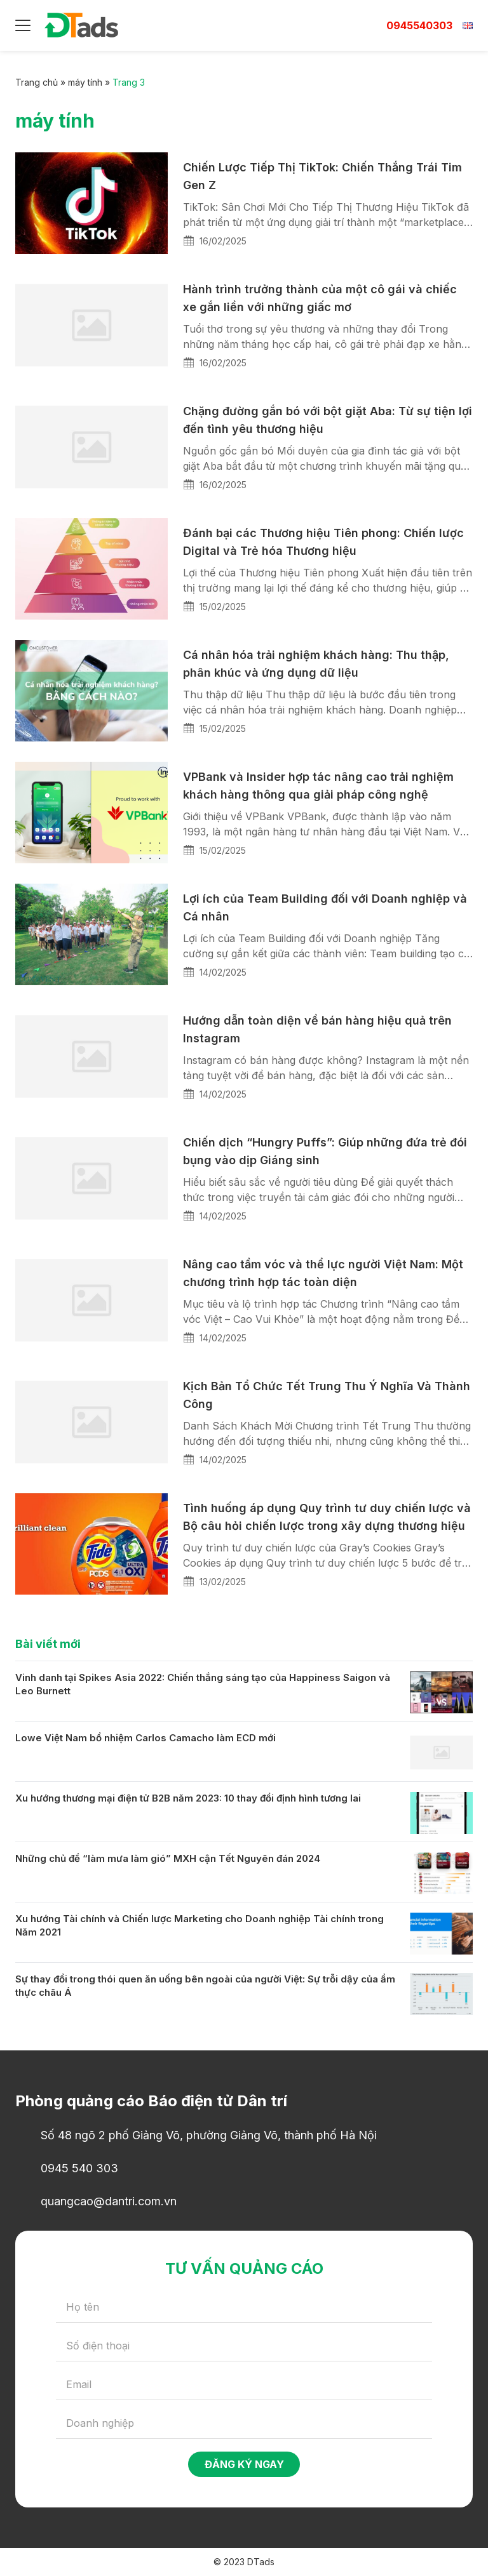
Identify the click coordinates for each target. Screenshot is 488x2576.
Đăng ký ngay (244, 2464)
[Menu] (22, 25)
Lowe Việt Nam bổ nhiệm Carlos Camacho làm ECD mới (145, 1738)
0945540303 (419, 25)
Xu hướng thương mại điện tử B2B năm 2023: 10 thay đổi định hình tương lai (188, 1798)
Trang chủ (36, 82)
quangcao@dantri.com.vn (109, 2201)
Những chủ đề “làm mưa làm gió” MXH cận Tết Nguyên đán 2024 (167, 1858)
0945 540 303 (79, 2168)
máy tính (85, 82)
